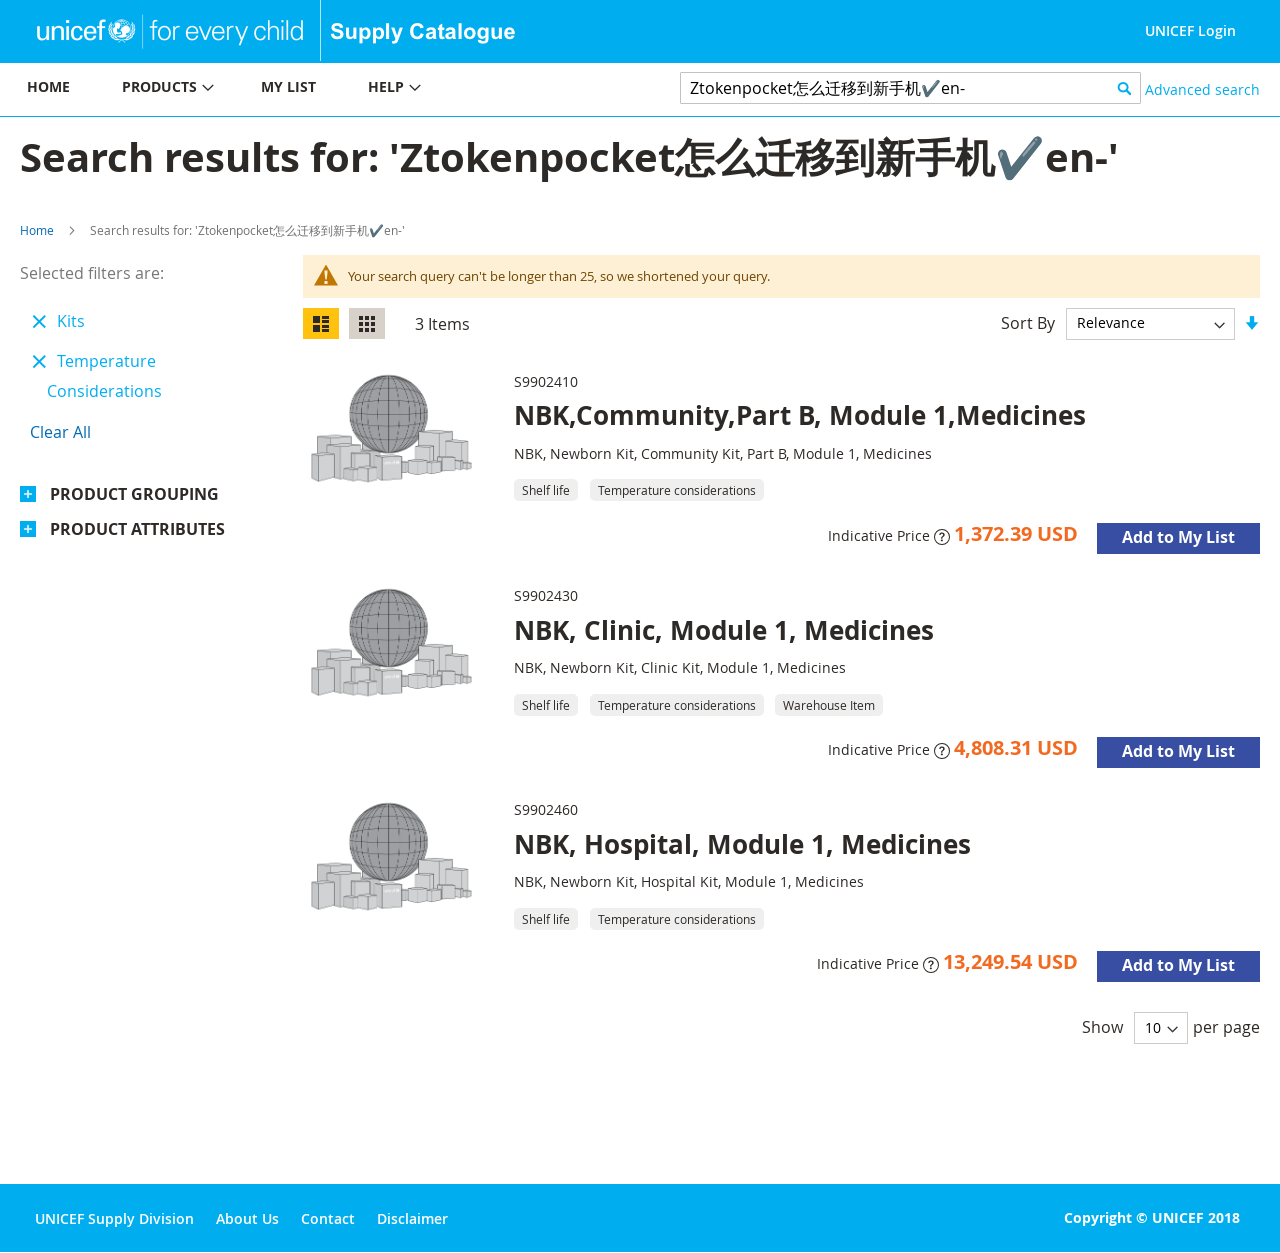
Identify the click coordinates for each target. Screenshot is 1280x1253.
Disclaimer (412, 1218)
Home (37, 230)
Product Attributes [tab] (137, 529)
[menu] (320, 89)
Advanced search (1202, 89)
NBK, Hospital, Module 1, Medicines (742, 844)
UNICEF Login (1190, 30)
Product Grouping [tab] (134, 494)
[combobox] (910, 88)
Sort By (1028, 322)
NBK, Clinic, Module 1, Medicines (724, 630)
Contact (328, 1218)
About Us (247, 1218)
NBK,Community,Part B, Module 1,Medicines (800, 415)
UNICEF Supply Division (114, 1218)
